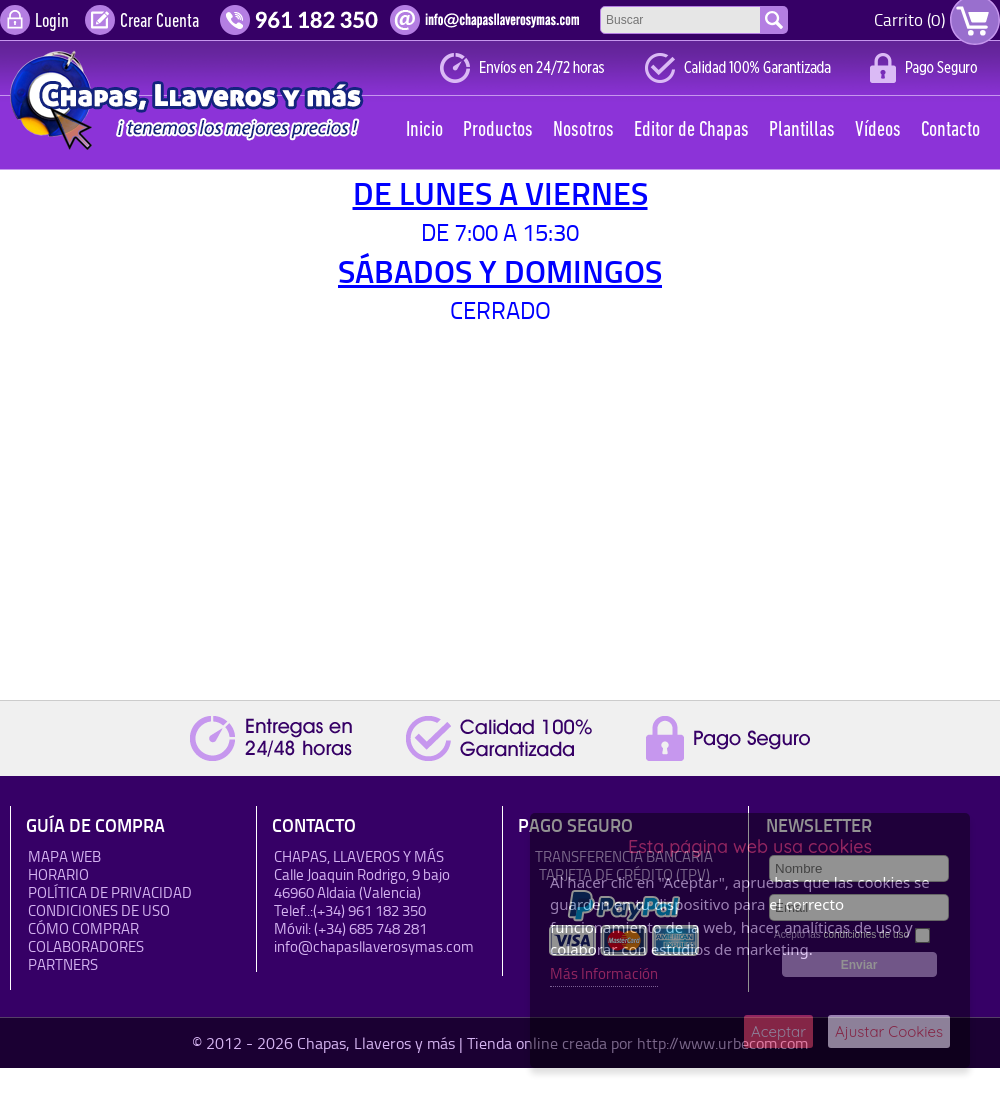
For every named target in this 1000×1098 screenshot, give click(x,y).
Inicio (424, 130)
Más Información (604, 973)
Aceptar (778, 1031)
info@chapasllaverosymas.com (374, 946)
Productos (498, 130)
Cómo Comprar (83, 928)
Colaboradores (86, 946)
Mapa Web (64, 856)
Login (52, 22)
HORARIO (58, 874)
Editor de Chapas (691, 130)
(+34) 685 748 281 (370, 928)
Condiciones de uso (99, 910)
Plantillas (802, 130)
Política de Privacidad (110, 892)
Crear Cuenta (159, 22)
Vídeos (878, 130)
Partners (63, 964)
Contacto (950, 130)
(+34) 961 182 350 (369, 910)
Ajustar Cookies (889, 1031)
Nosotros (583, 130)
